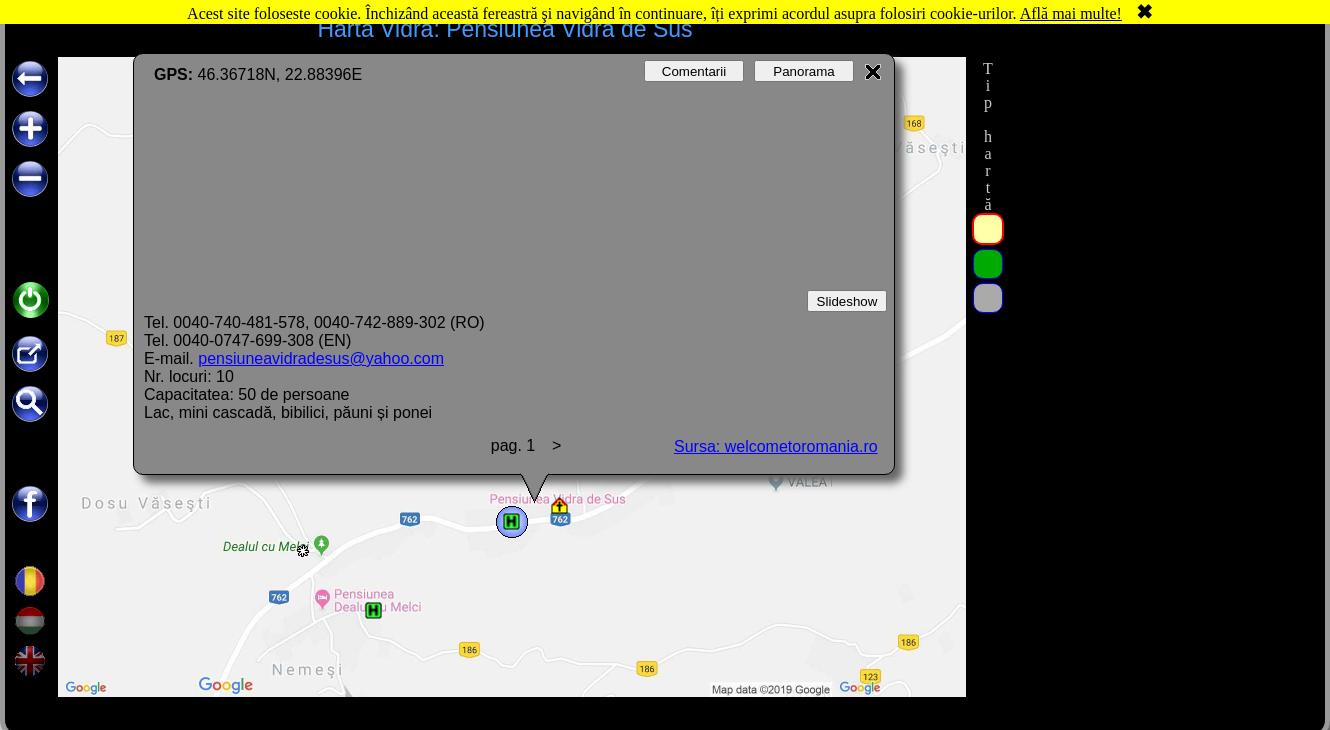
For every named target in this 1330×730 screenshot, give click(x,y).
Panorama (804, 71)
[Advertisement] (1158, 182)
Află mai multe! (1071, 13)
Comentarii (694, 71)
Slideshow (847, 301)
